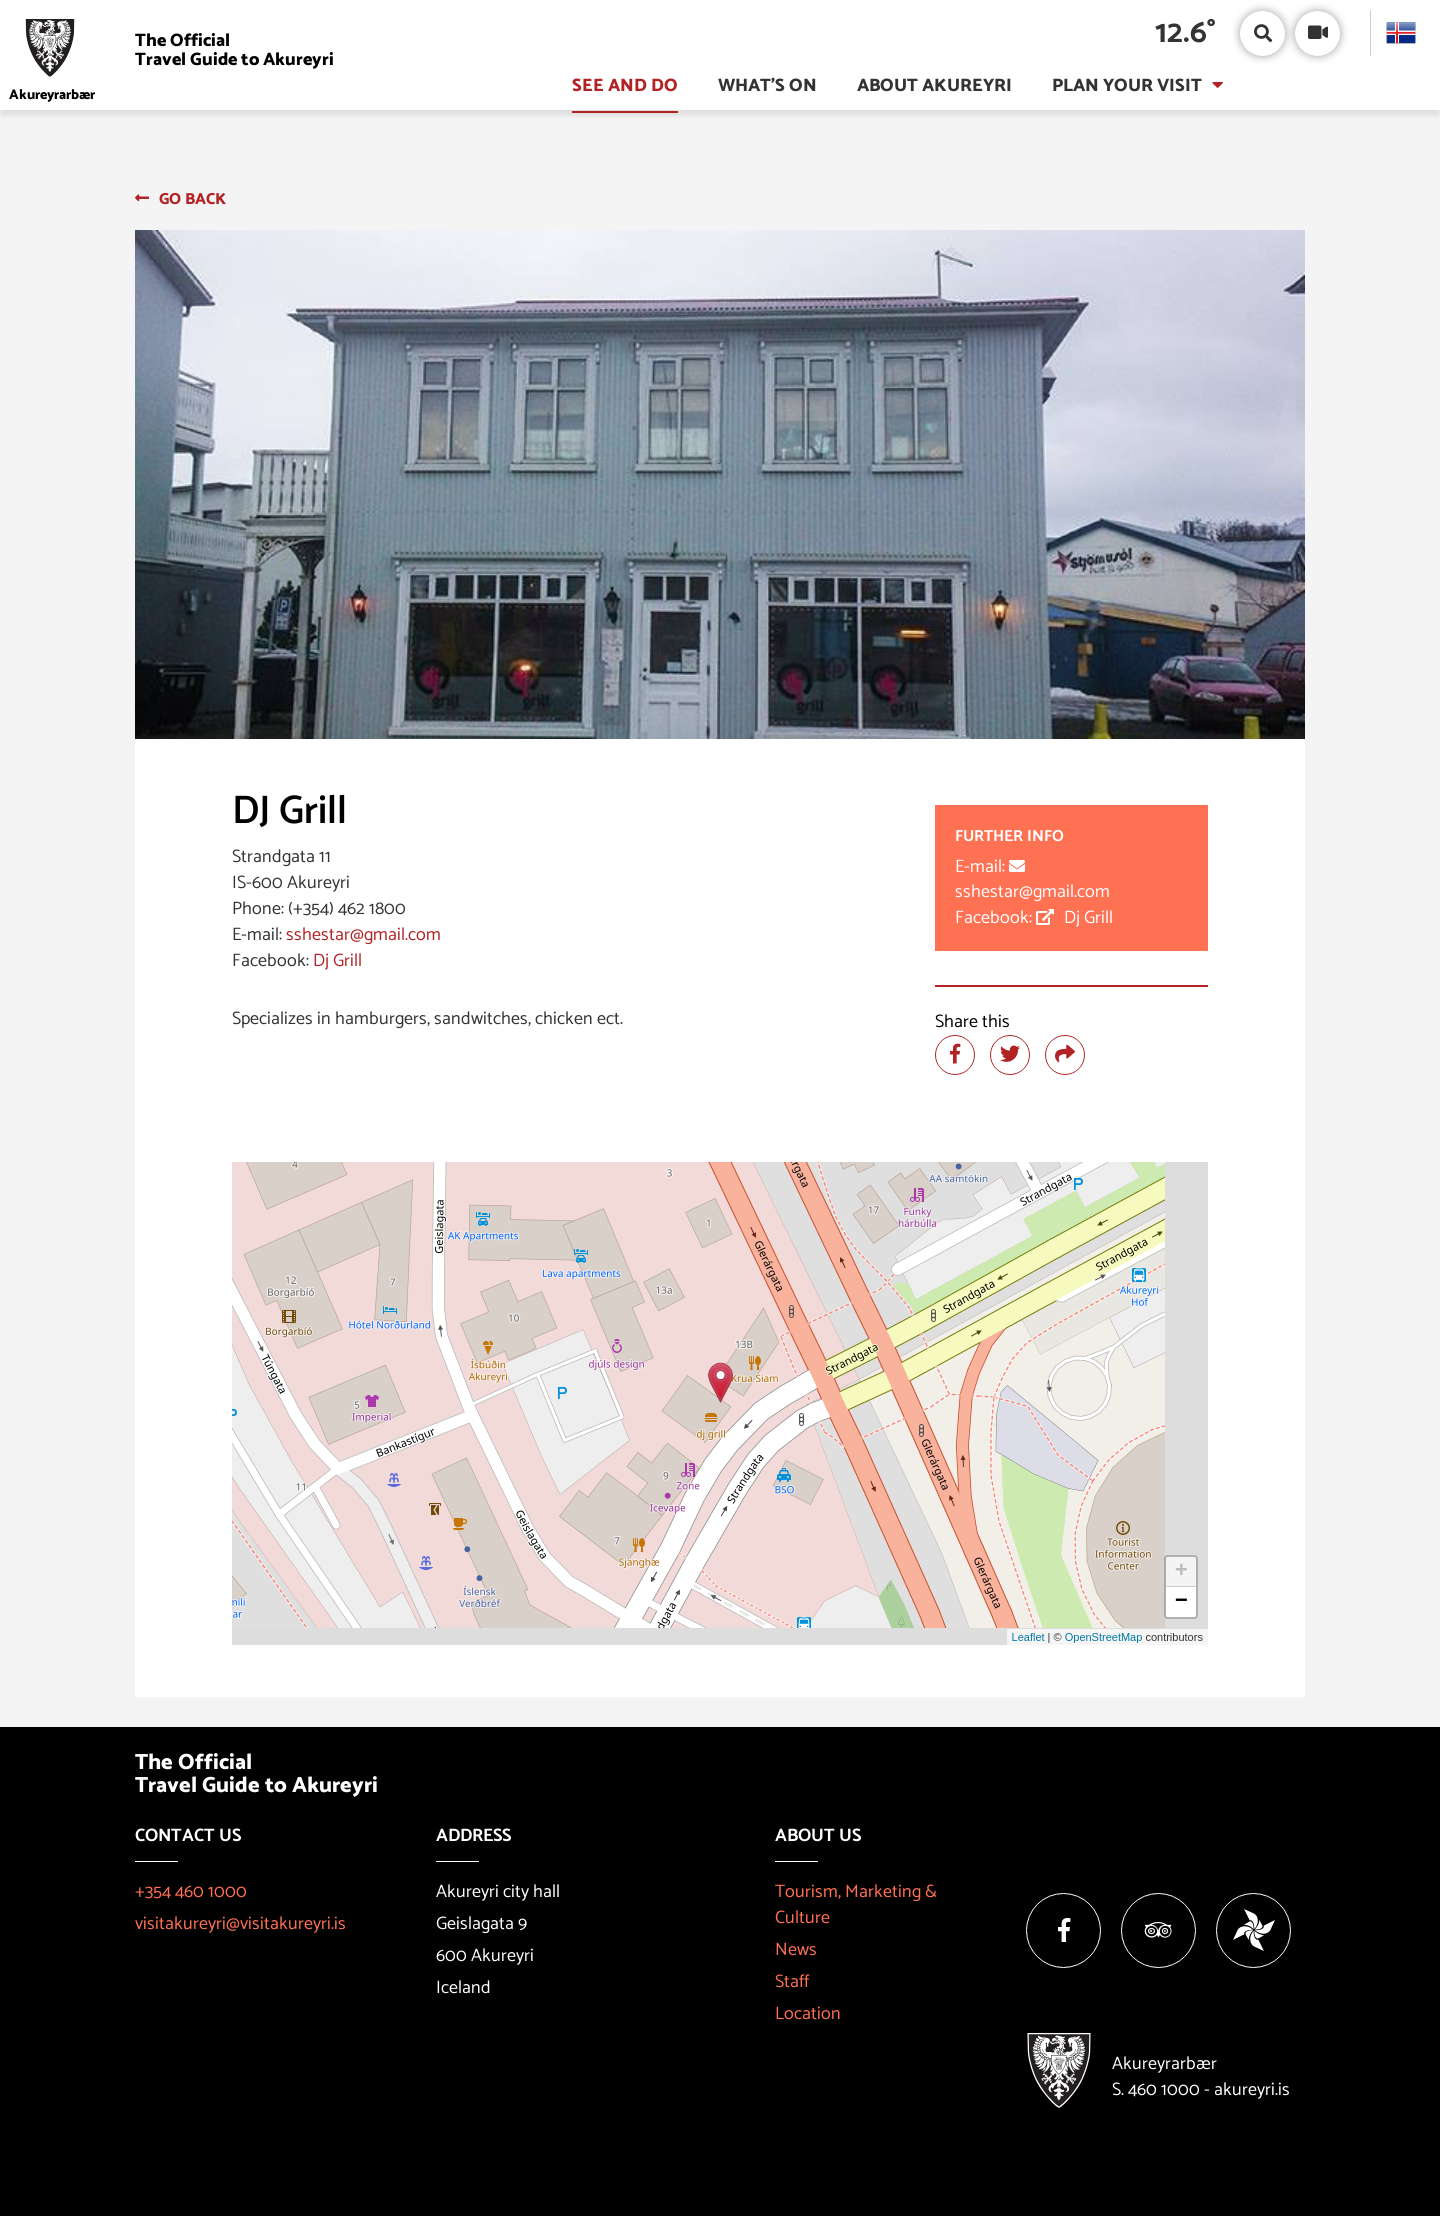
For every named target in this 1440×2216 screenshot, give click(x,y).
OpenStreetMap (1104, 1637)
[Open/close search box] (1262, 33)
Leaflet (1028, 1637)
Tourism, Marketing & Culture (856, 1905)
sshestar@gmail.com (363, 935)
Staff (792, 1982)
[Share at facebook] (955, 1055)
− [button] (1181, 1602)
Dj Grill (337, 961)
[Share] (1065, 1055)
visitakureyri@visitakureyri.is (240, 1924)
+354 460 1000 (191, 1892)
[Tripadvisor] (1158, 1930)
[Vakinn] (1253, 1930)
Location (808, 2014)
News (796, 1950)
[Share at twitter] (1010, 1055)
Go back (192, 199)
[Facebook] (1063, 1930)
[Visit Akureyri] (177, 50)
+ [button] (1181, 1572)
